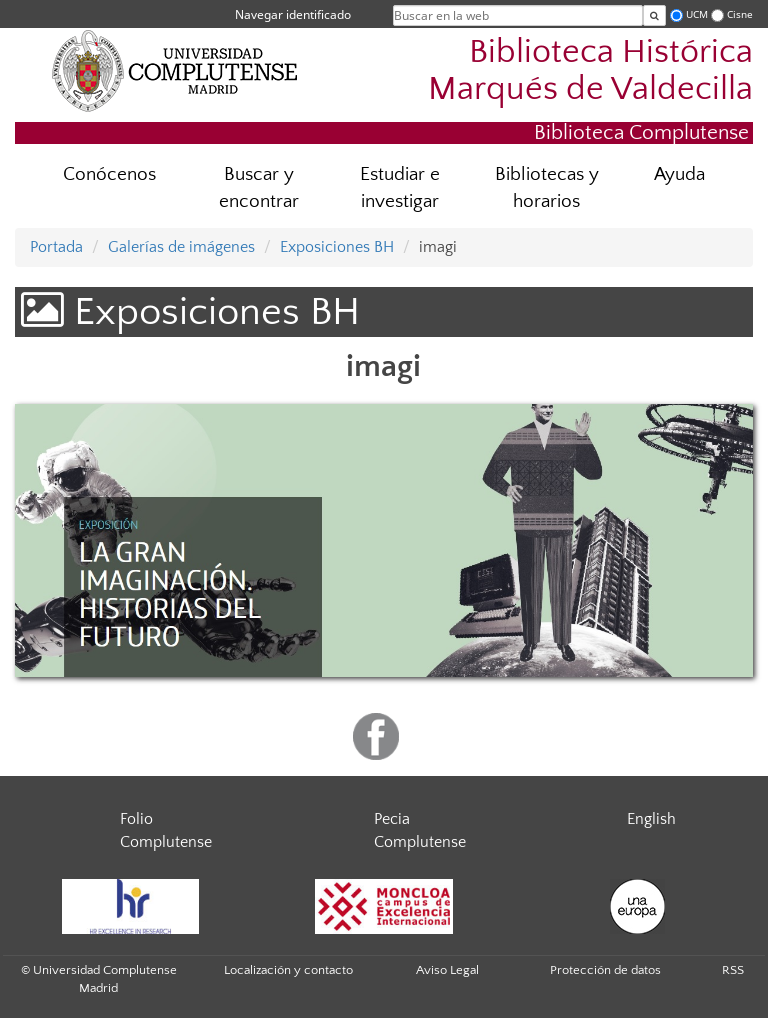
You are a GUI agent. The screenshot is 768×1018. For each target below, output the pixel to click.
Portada (56, 247)
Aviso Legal (447, 970)
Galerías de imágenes (181, 247)
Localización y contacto (288, 970)
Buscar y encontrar (259, 188)
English (651, 819)
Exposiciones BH (337, 247)
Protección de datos (605, 970)
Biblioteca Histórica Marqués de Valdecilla (590, 71)
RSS (733, 970)
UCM (697, 14)
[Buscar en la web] (654, 15)
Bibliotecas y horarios (547, 188)
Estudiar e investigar (400, 188)
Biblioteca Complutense (641, 132)
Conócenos (109, 174)
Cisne (740, 14)
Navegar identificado (293, 14)
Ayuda (679, 174)
